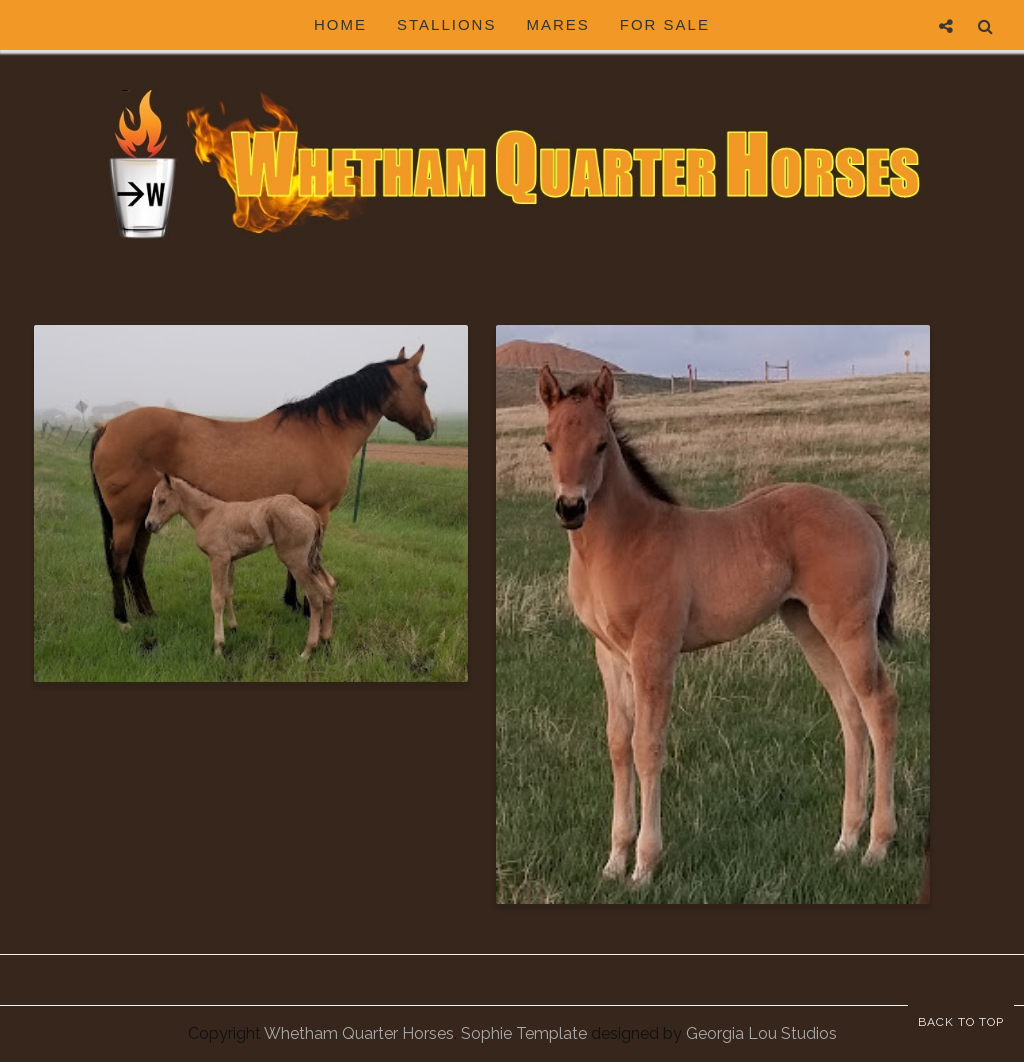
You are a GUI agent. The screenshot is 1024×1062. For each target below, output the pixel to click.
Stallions (446, 24)
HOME (340, 24)
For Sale (665, 24)
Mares (557, 24)
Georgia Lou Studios (761, 1033)
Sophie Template (524, 1033)
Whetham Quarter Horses (359, 1033)
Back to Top (961, 1022)
